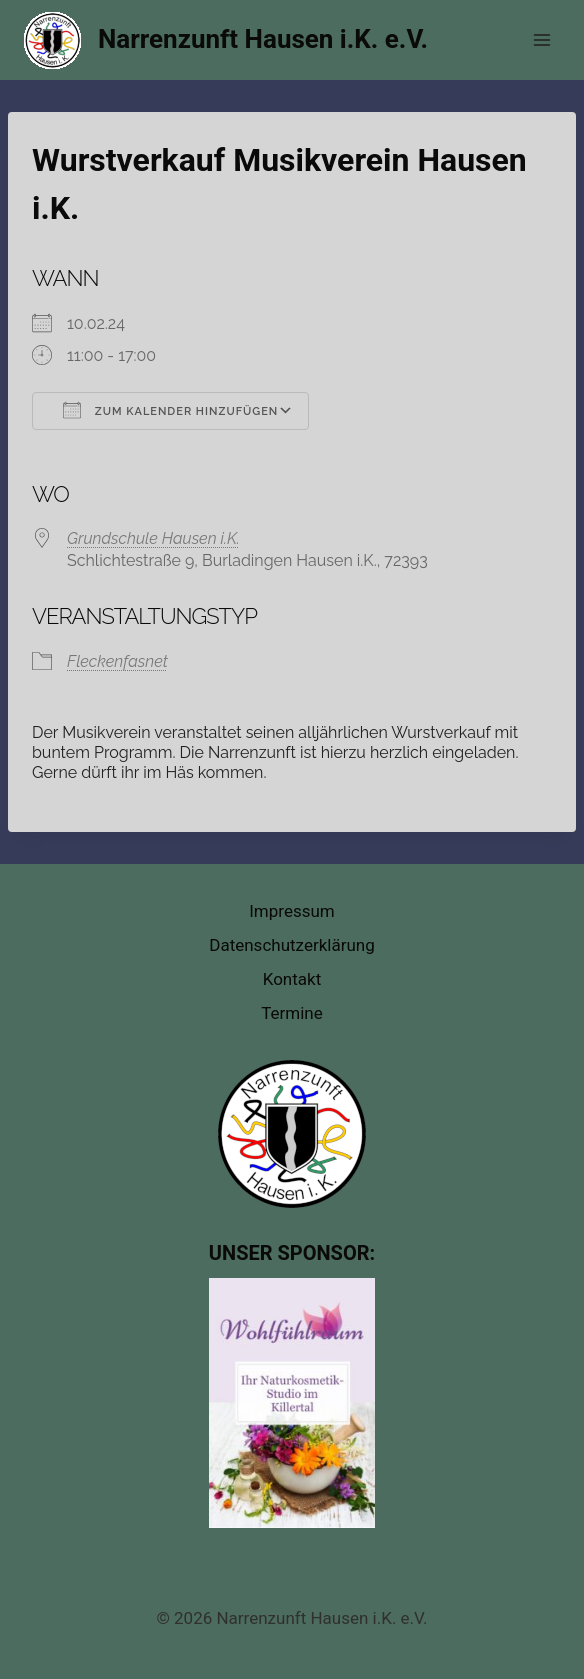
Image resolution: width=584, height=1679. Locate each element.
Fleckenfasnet (117, 661)
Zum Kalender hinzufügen (170, 410)
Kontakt (292, 979)
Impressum (292, 911)
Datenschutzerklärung (291, 945)
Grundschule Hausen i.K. (153, 538)
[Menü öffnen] (541, 39)
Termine (292, 1013)
